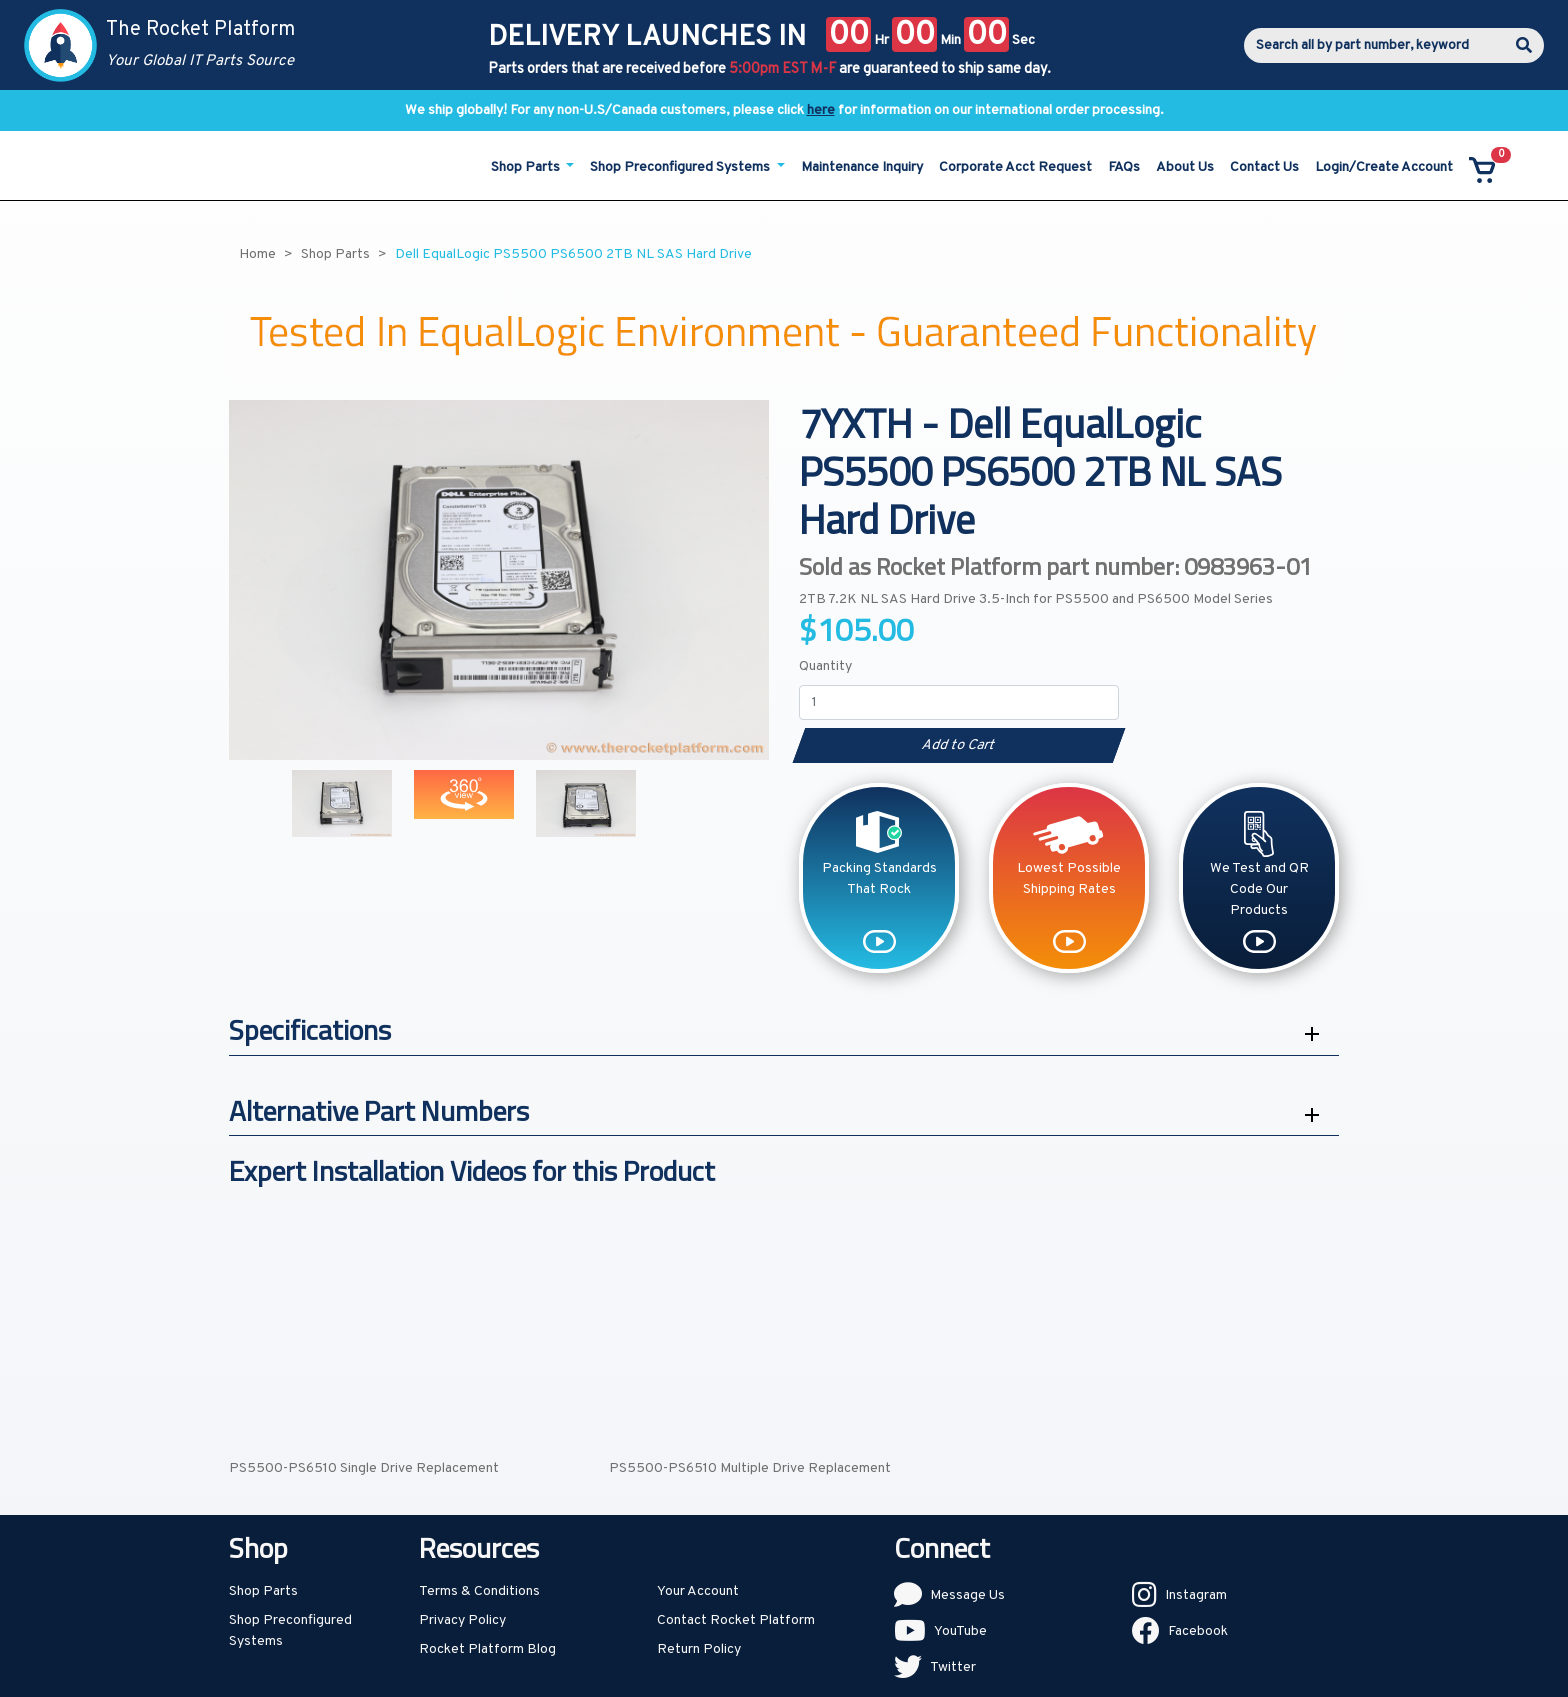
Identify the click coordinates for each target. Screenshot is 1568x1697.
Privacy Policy (462, 1620)
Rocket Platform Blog (487, 1649)
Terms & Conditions (479, 1591)
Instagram (1196, 1595)
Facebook (1198, 1631)
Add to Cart (958, 745)
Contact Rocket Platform (736, 1620)
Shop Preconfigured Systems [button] (681, 167)
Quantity (825, 666)
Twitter (953, 1667)
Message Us (967, 1595)
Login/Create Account (1384, 167)
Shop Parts (263, 1591)
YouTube (960, 1631)
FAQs (1124, 167)
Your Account (698, 1591)
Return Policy (699, 1649)
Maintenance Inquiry (862, 167)
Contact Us (1264, 167)
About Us (1185, 167)
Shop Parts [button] (527, 167)
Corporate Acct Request (1015, 167)
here (821, 110)
